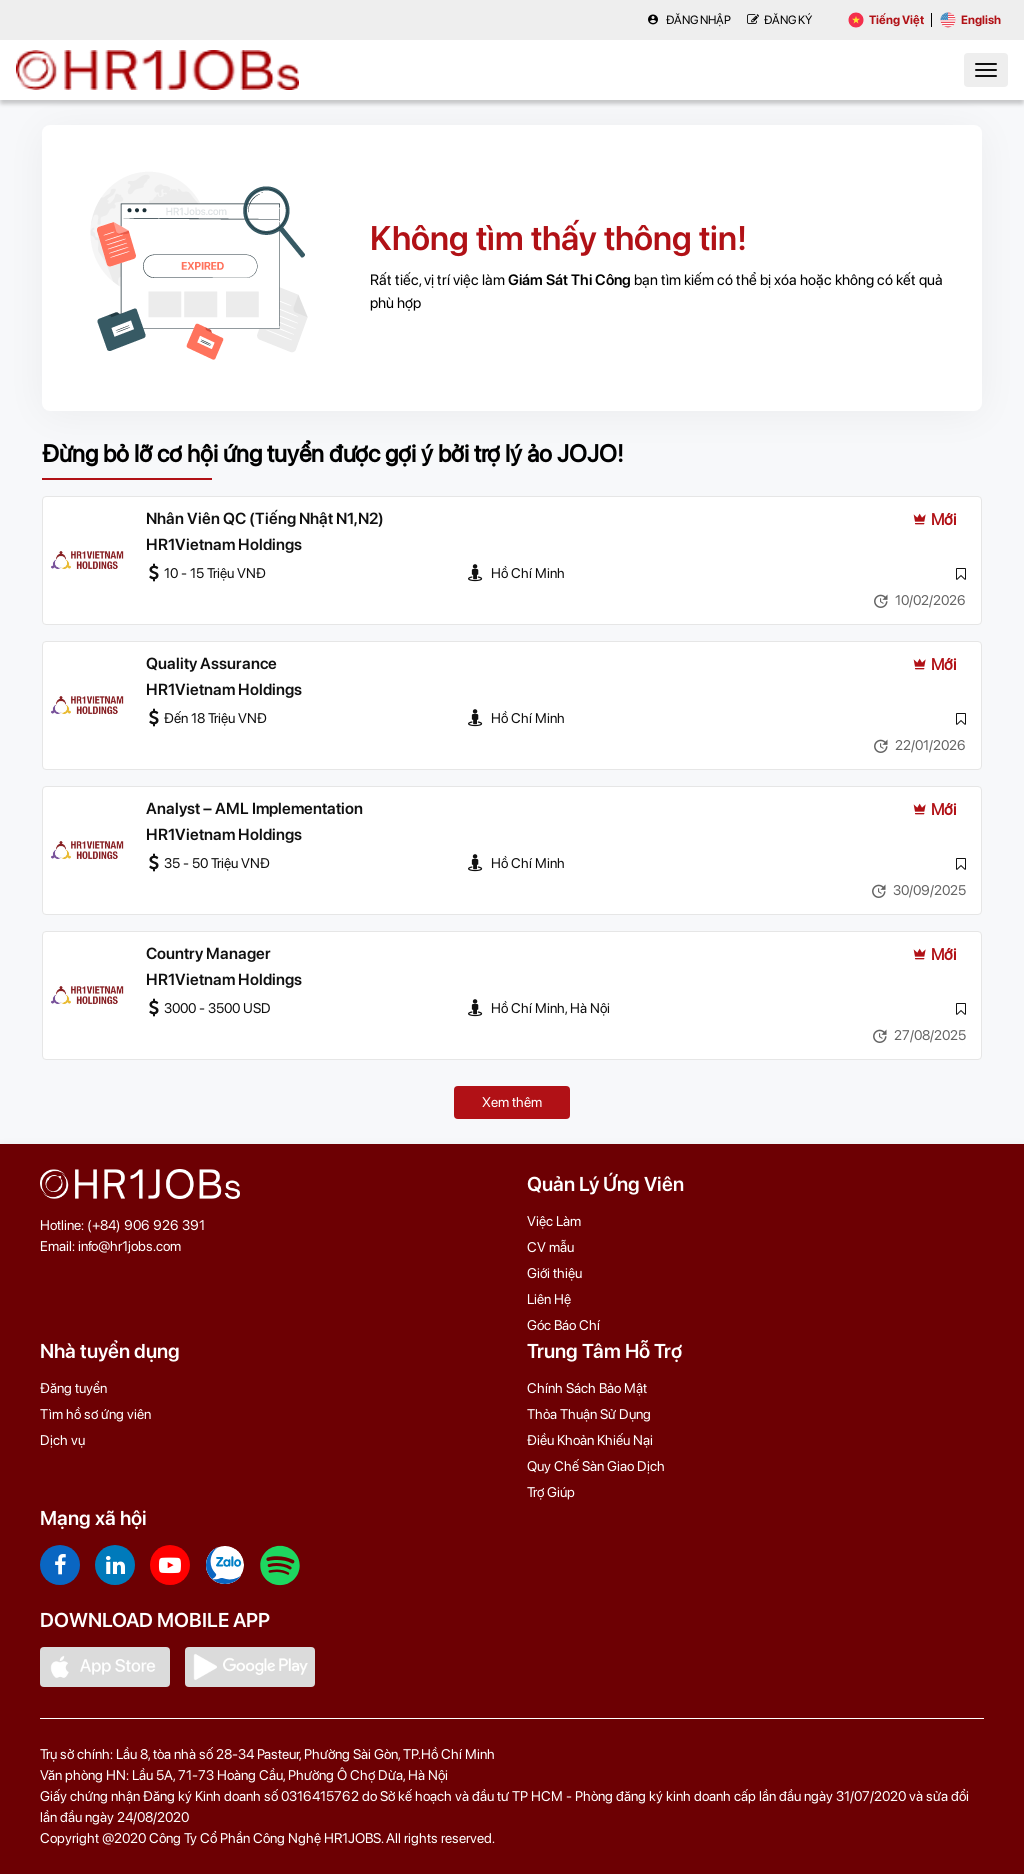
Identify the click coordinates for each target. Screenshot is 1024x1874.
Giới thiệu (554, 1273)
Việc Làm (554, 1221)
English (970, 20)
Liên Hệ (549, 1299)
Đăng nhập (689, 20)
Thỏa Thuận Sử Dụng (589, 1414)
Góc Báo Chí (563, 1325)
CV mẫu (550, 1247)
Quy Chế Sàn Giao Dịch (596, 1466)
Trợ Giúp (551, 1492)
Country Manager (208, 953)
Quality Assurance (211, 663)
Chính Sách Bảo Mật (587, 1388)
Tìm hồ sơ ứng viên (95, 1414)
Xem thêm (512, 1102)
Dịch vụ (62, 1440)
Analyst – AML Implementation (254, 808)
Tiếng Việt (886, 20)
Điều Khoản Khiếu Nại (590, 1440)
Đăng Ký (779, 20)
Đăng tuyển (73, 1388)
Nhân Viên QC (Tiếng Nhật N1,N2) (265, 518)
